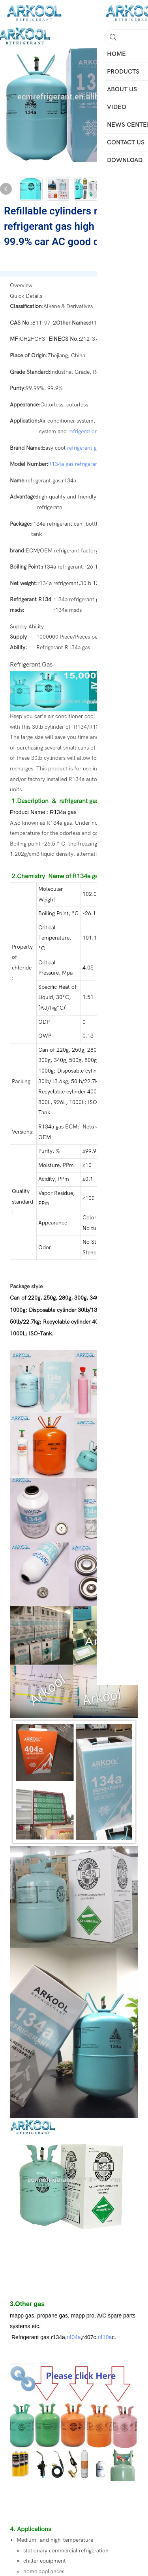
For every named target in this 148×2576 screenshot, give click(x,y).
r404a (74, 2337)
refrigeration (83, 431)
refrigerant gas (84, 448)
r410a (104, 2337)
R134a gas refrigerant (74, 464)
